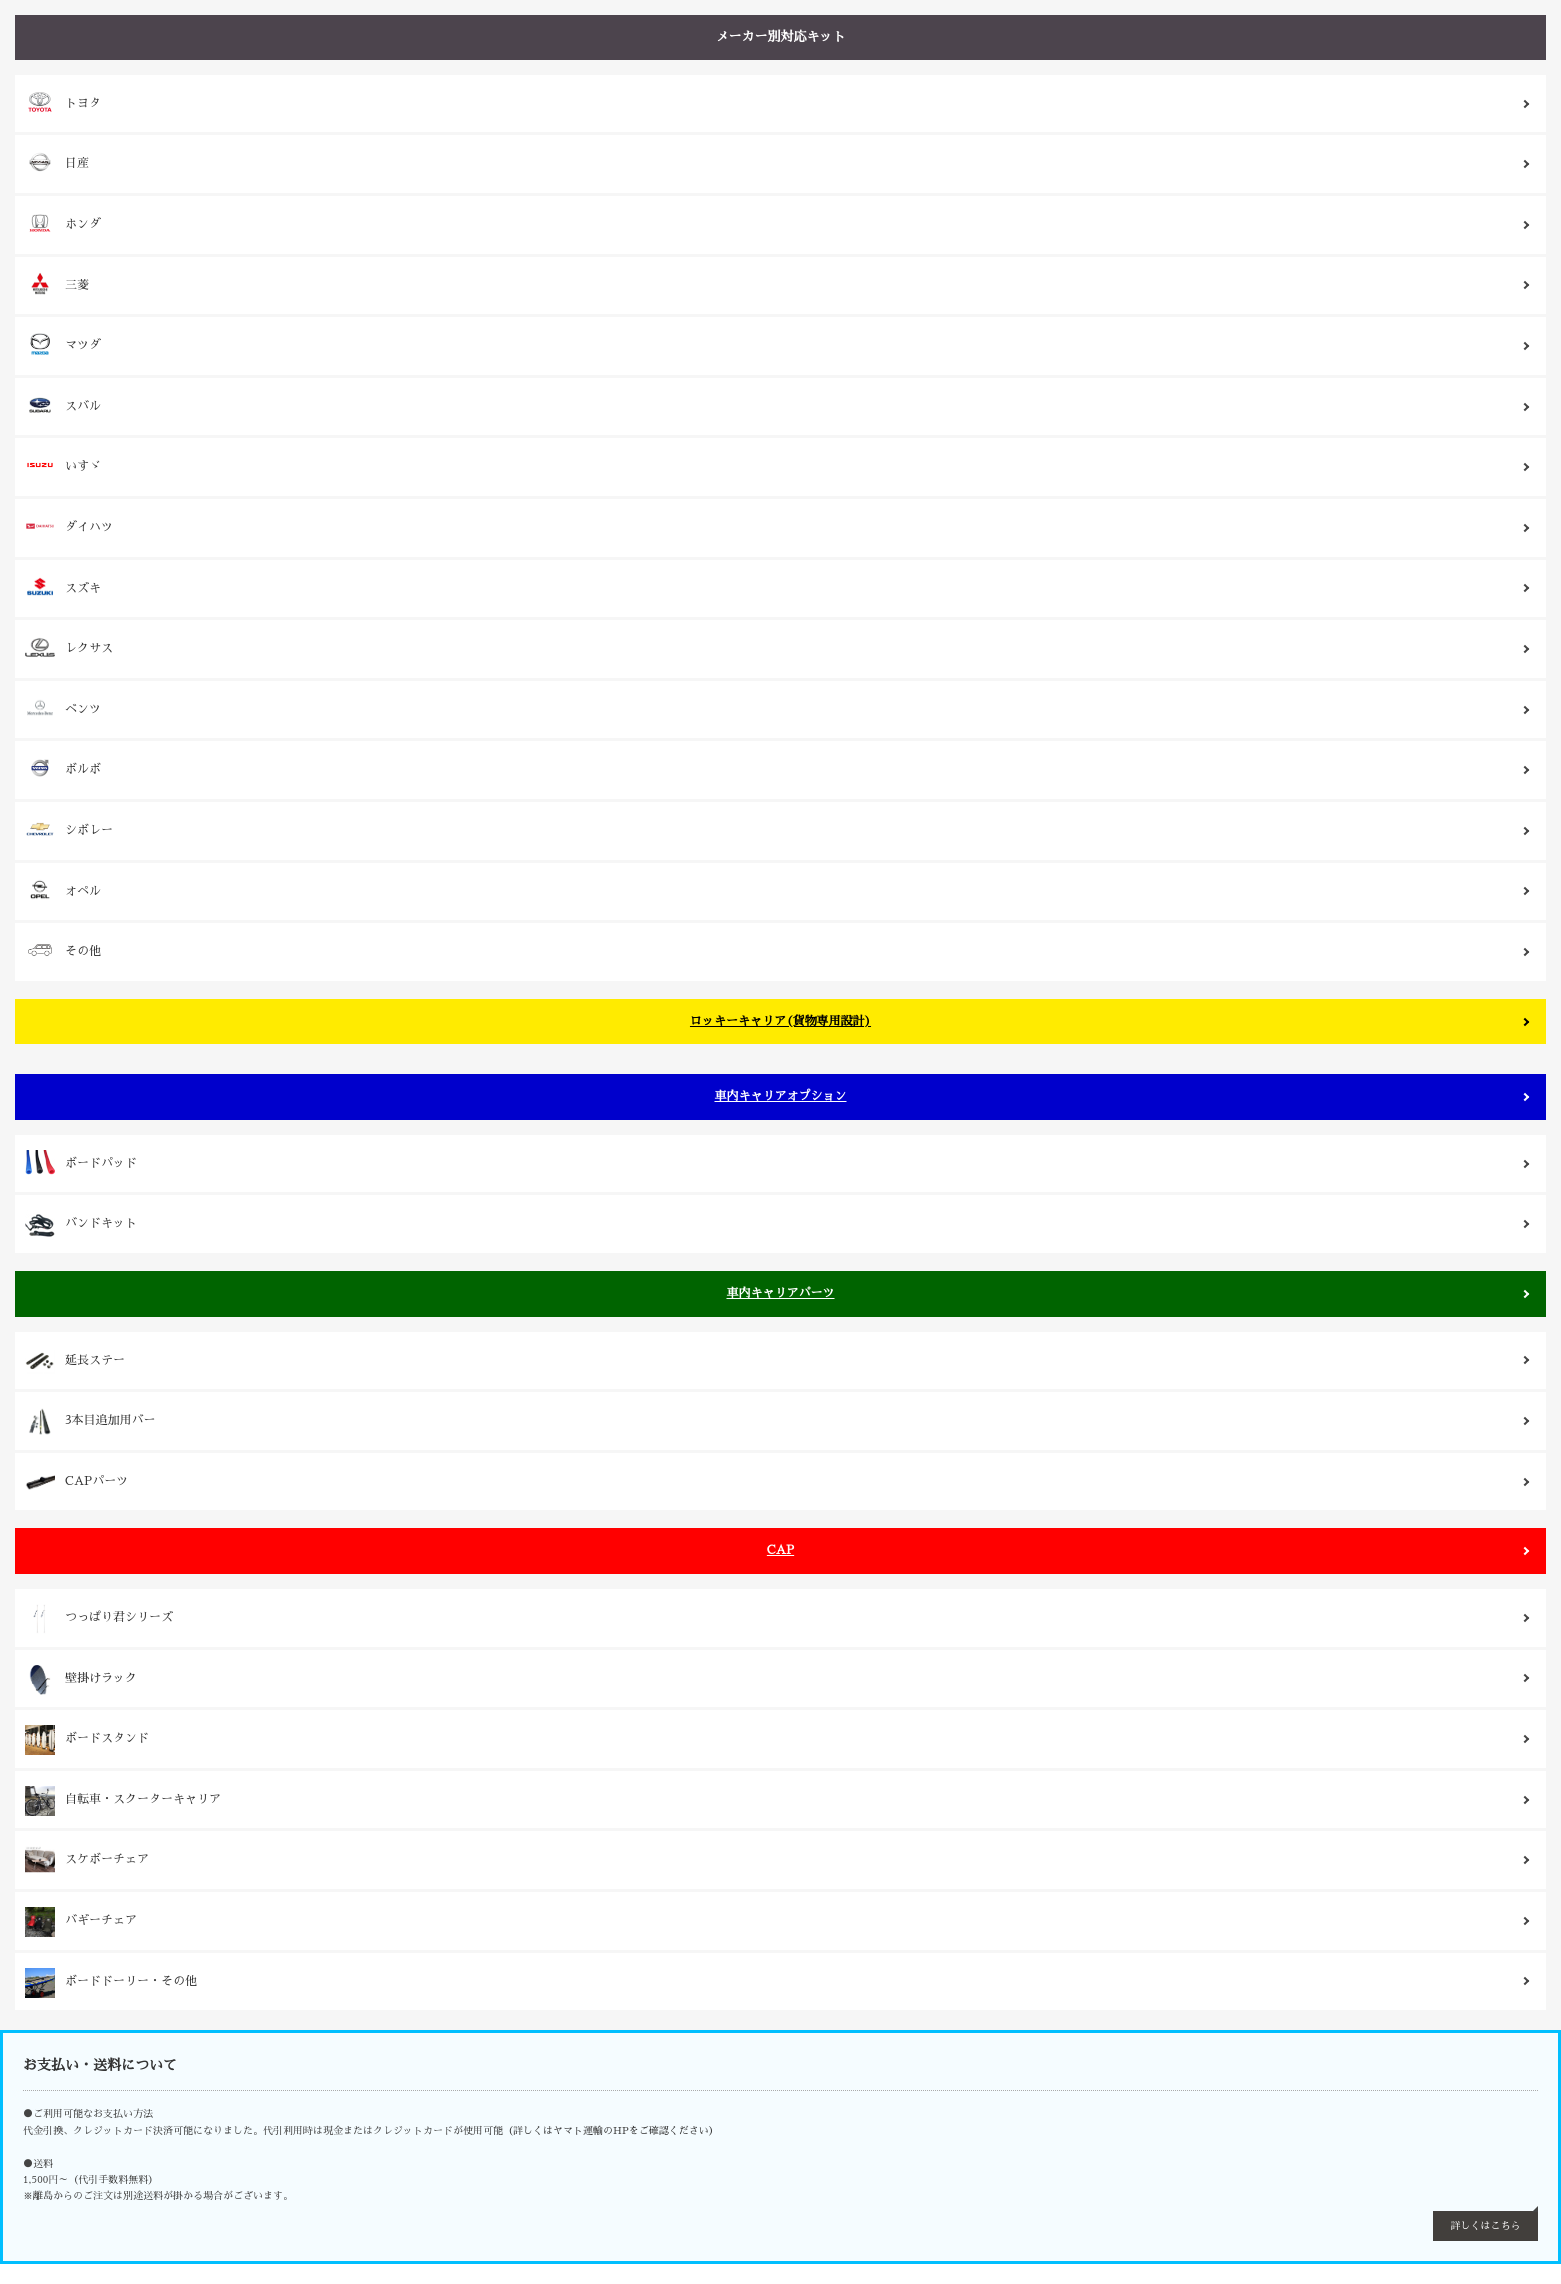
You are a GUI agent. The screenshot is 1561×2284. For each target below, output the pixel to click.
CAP (780, 1550)
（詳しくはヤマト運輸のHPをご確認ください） (611, 2131)
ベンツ (63, 708)
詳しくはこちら (1486, 2226)
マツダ (63, 344)
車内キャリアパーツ (780, 1293)
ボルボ (63, 768)
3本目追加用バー (90, 1422)
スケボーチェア (87, 1861)
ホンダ (63, 223)
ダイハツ (69, 526)
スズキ (63, 587)
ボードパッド (81, 1165)
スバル (63, 405)
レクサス (69, 647)
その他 (63, 950)
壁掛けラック (81, 1680)
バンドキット (81, 1225)
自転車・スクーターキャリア (123, 1801)
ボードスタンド (87, 1740)
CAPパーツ (76, 1483)
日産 (57, 162)
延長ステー (75, 1362)
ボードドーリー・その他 (111, 1983)
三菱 (57, 284)
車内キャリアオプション (780, 1096)
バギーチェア (81, 1922)
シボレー (69, 829)
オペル (63, 890)
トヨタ (63, 102)
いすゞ (63, 465)
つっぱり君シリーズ (99, 1619)
